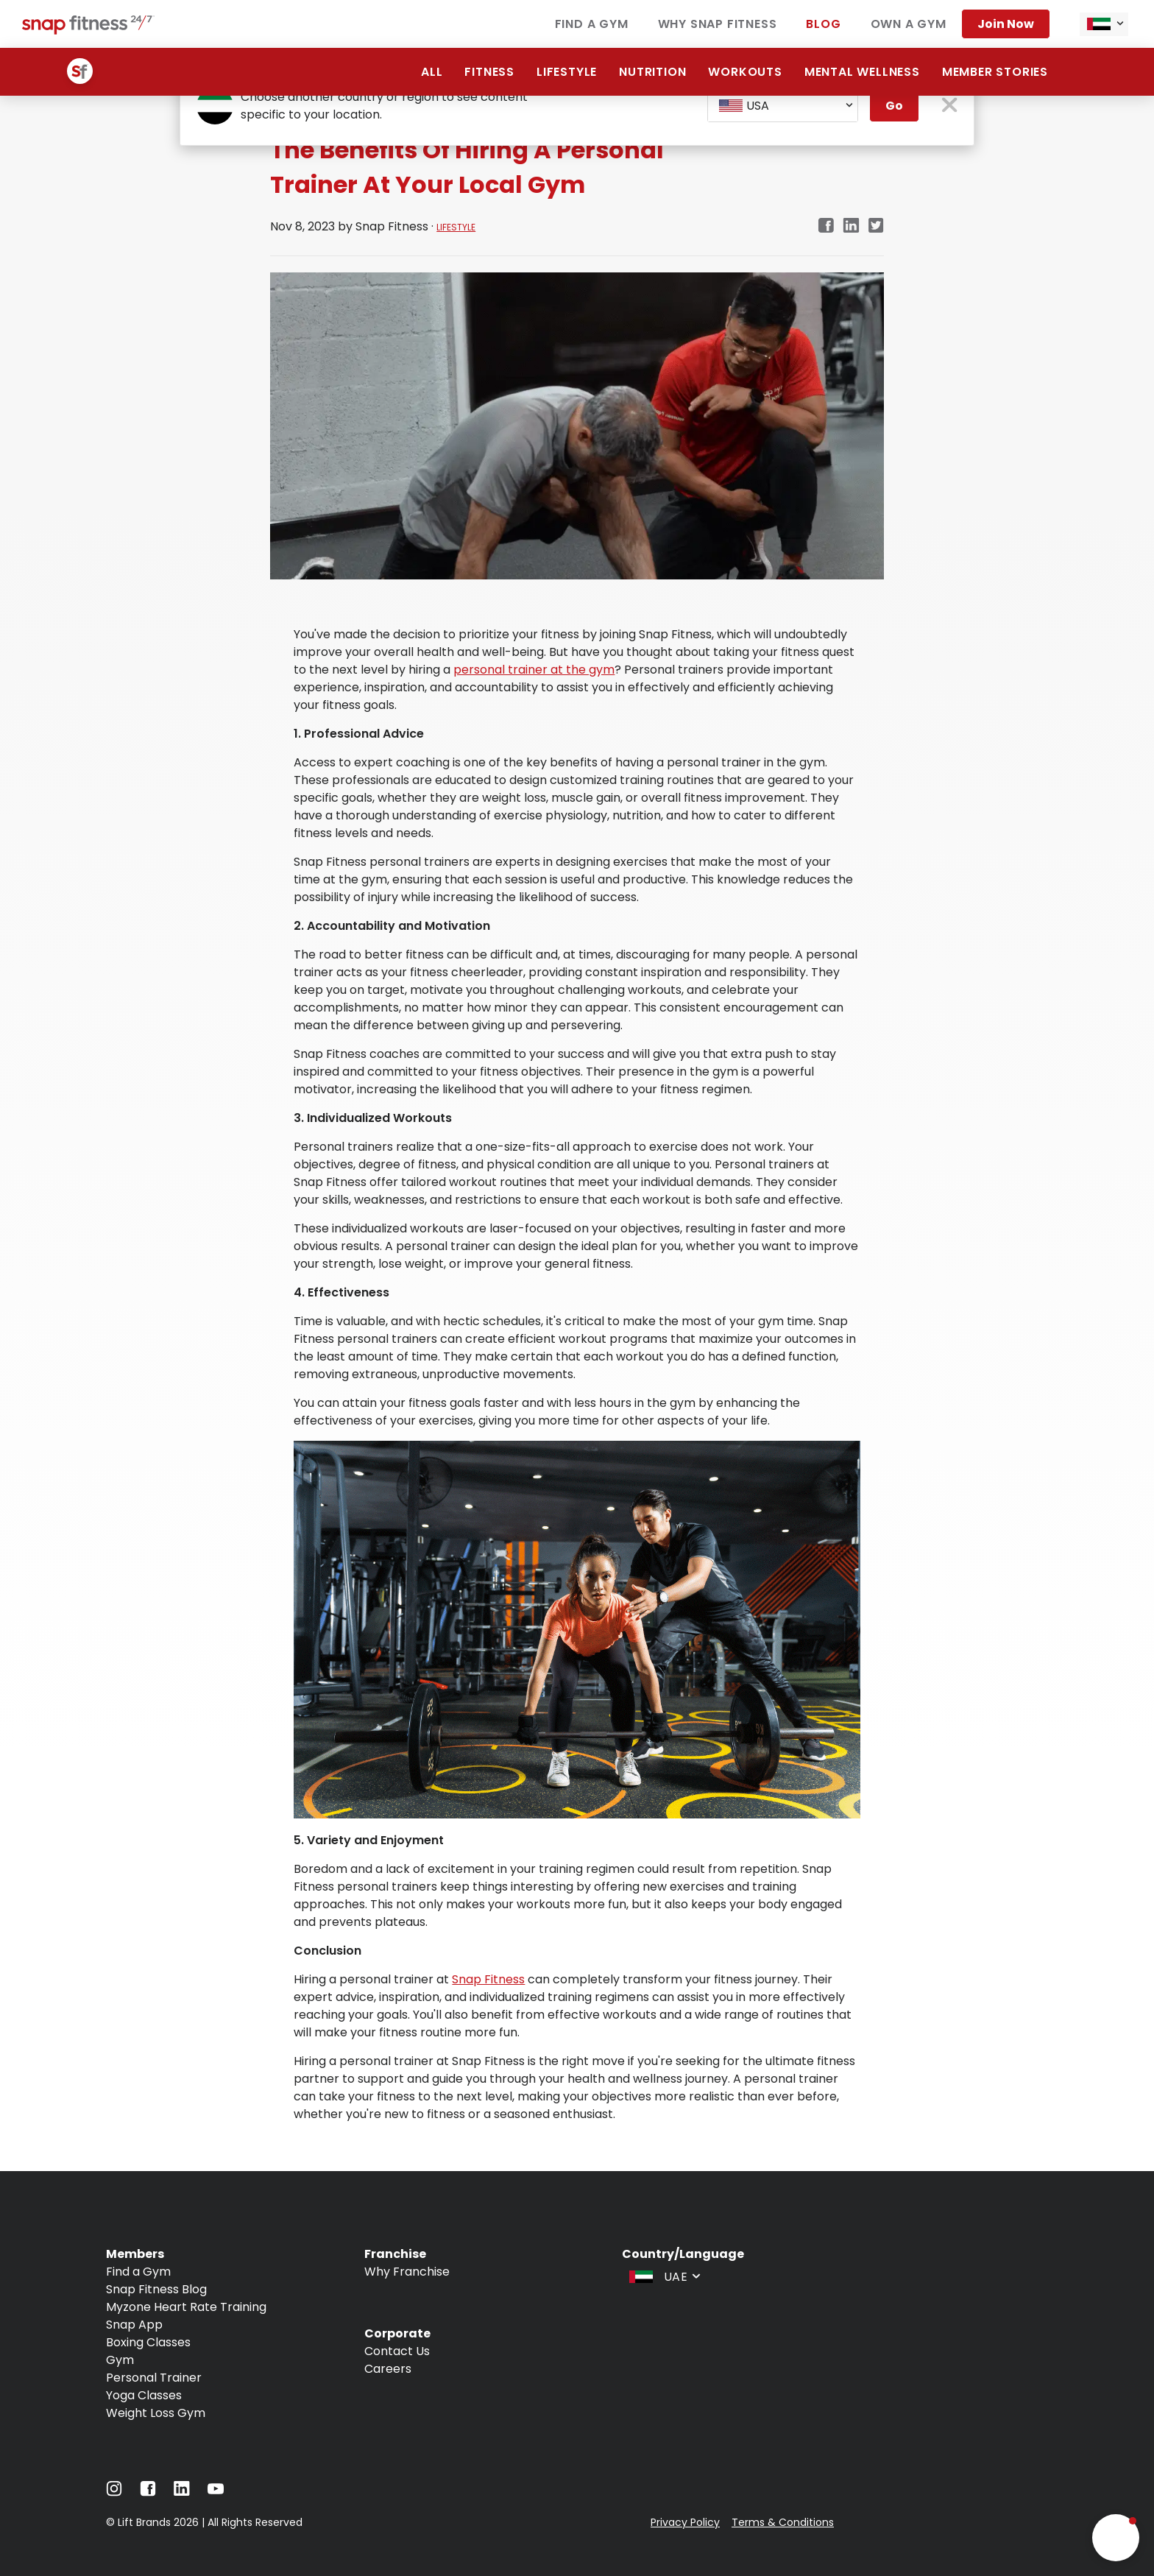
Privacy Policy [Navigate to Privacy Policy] (685, 2522)
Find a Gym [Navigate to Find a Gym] (592, 23)
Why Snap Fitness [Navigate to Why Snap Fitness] (717, 23)
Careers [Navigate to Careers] (387, 2368)
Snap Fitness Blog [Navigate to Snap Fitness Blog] (156, 2289)
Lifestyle (567, 71)
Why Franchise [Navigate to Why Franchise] (407, 2271)
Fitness (489, 71)
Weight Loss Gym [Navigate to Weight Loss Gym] (155, 2412)
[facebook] (826, 226)
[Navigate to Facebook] (148, 2492)
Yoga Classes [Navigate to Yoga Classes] (144, 2395)
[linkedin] (851, 226)
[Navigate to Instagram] (114, 2492)
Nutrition (652, 71)
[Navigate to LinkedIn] (182, 2491)
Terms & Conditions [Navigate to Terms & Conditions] (783, 2522)
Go (894, 105)
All (431, 71)
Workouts (745, 71)
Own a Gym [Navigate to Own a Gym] (908, 23)
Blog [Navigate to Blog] (823, 23)
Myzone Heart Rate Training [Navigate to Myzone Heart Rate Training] (186, 2306)
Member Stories (995, 71)
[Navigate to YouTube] (216, 2492)
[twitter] (876, 226)
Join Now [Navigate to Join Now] (1005, 23)
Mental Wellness (862, 71)
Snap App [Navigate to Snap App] (134, 2324)
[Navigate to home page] (88, 30)
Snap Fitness (488, 1979)
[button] (1115, 2537)
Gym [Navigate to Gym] (120, 2359)
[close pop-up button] (949, 106)
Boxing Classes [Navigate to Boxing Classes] (148, 2342)
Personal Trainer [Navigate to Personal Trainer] (154, 2377)
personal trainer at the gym (534, 669)
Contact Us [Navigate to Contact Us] (397, 2351)
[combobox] (1104, 24)
